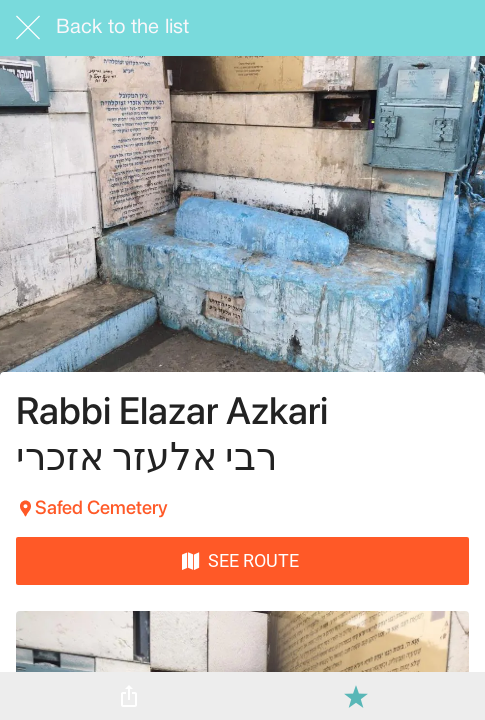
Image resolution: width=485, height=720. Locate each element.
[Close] (28, 28)
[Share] (129, 696)
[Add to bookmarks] (356, 696)
